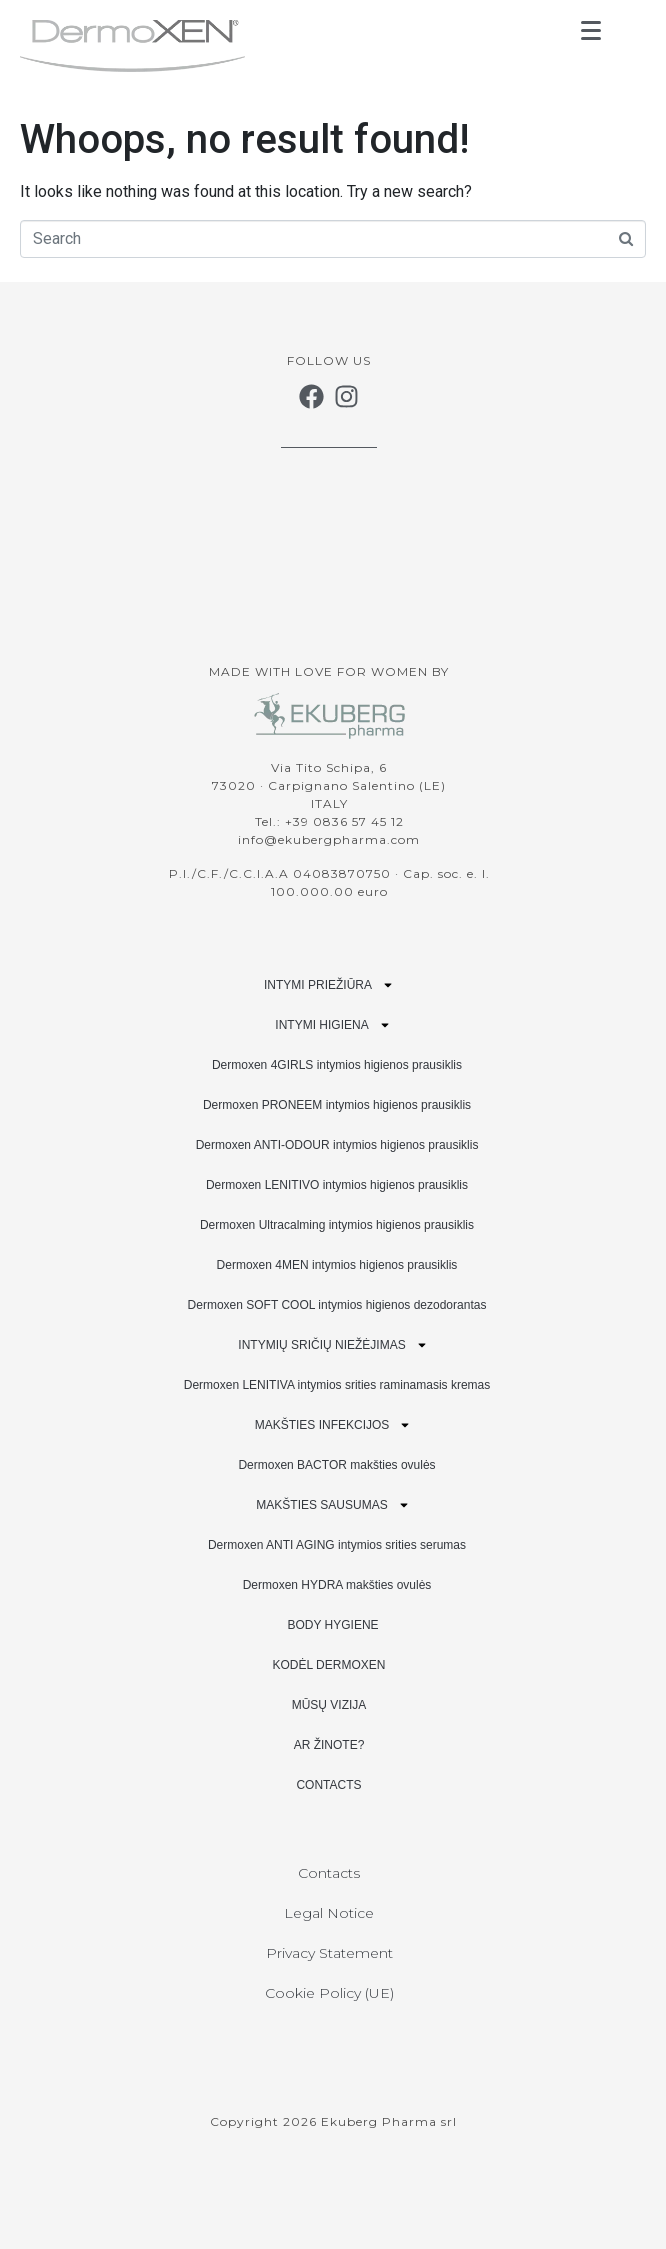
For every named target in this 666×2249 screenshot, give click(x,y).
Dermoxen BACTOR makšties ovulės (336, 1465)
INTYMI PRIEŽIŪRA (329, 985)
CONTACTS (328, 1785)
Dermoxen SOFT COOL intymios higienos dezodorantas (337, 1305)
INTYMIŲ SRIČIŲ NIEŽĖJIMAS (332, 1345)
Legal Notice (329, 1913)
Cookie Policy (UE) (329, 1993)
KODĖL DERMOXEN (329, 1665)
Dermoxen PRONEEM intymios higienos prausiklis (337, 1105)
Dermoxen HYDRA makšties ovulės (337, 1585)
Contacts (329, 1873)
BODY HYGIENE (332, 1625)
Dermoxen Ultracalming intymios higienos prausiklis (337, 1225)
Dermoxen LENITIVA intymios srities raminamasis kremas (337, 1385)
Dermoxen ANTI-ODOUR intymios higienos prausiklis (337, 1145)
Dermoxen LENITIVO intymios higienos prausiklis (337, 1185)
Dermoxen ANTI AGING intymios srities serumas (337, 1545)
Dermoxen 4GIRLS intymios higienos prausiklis (337, 1065)
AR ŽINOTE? (329, 1745)
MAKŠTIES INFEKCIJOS (333, 1425)
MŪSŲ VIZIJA (329, 1705)
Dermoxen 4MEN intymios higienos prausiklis (337, 1265)
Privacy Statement (329, 1953)
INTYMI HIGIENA (332, 1025)
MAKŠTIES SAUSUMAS (332, 1505)
